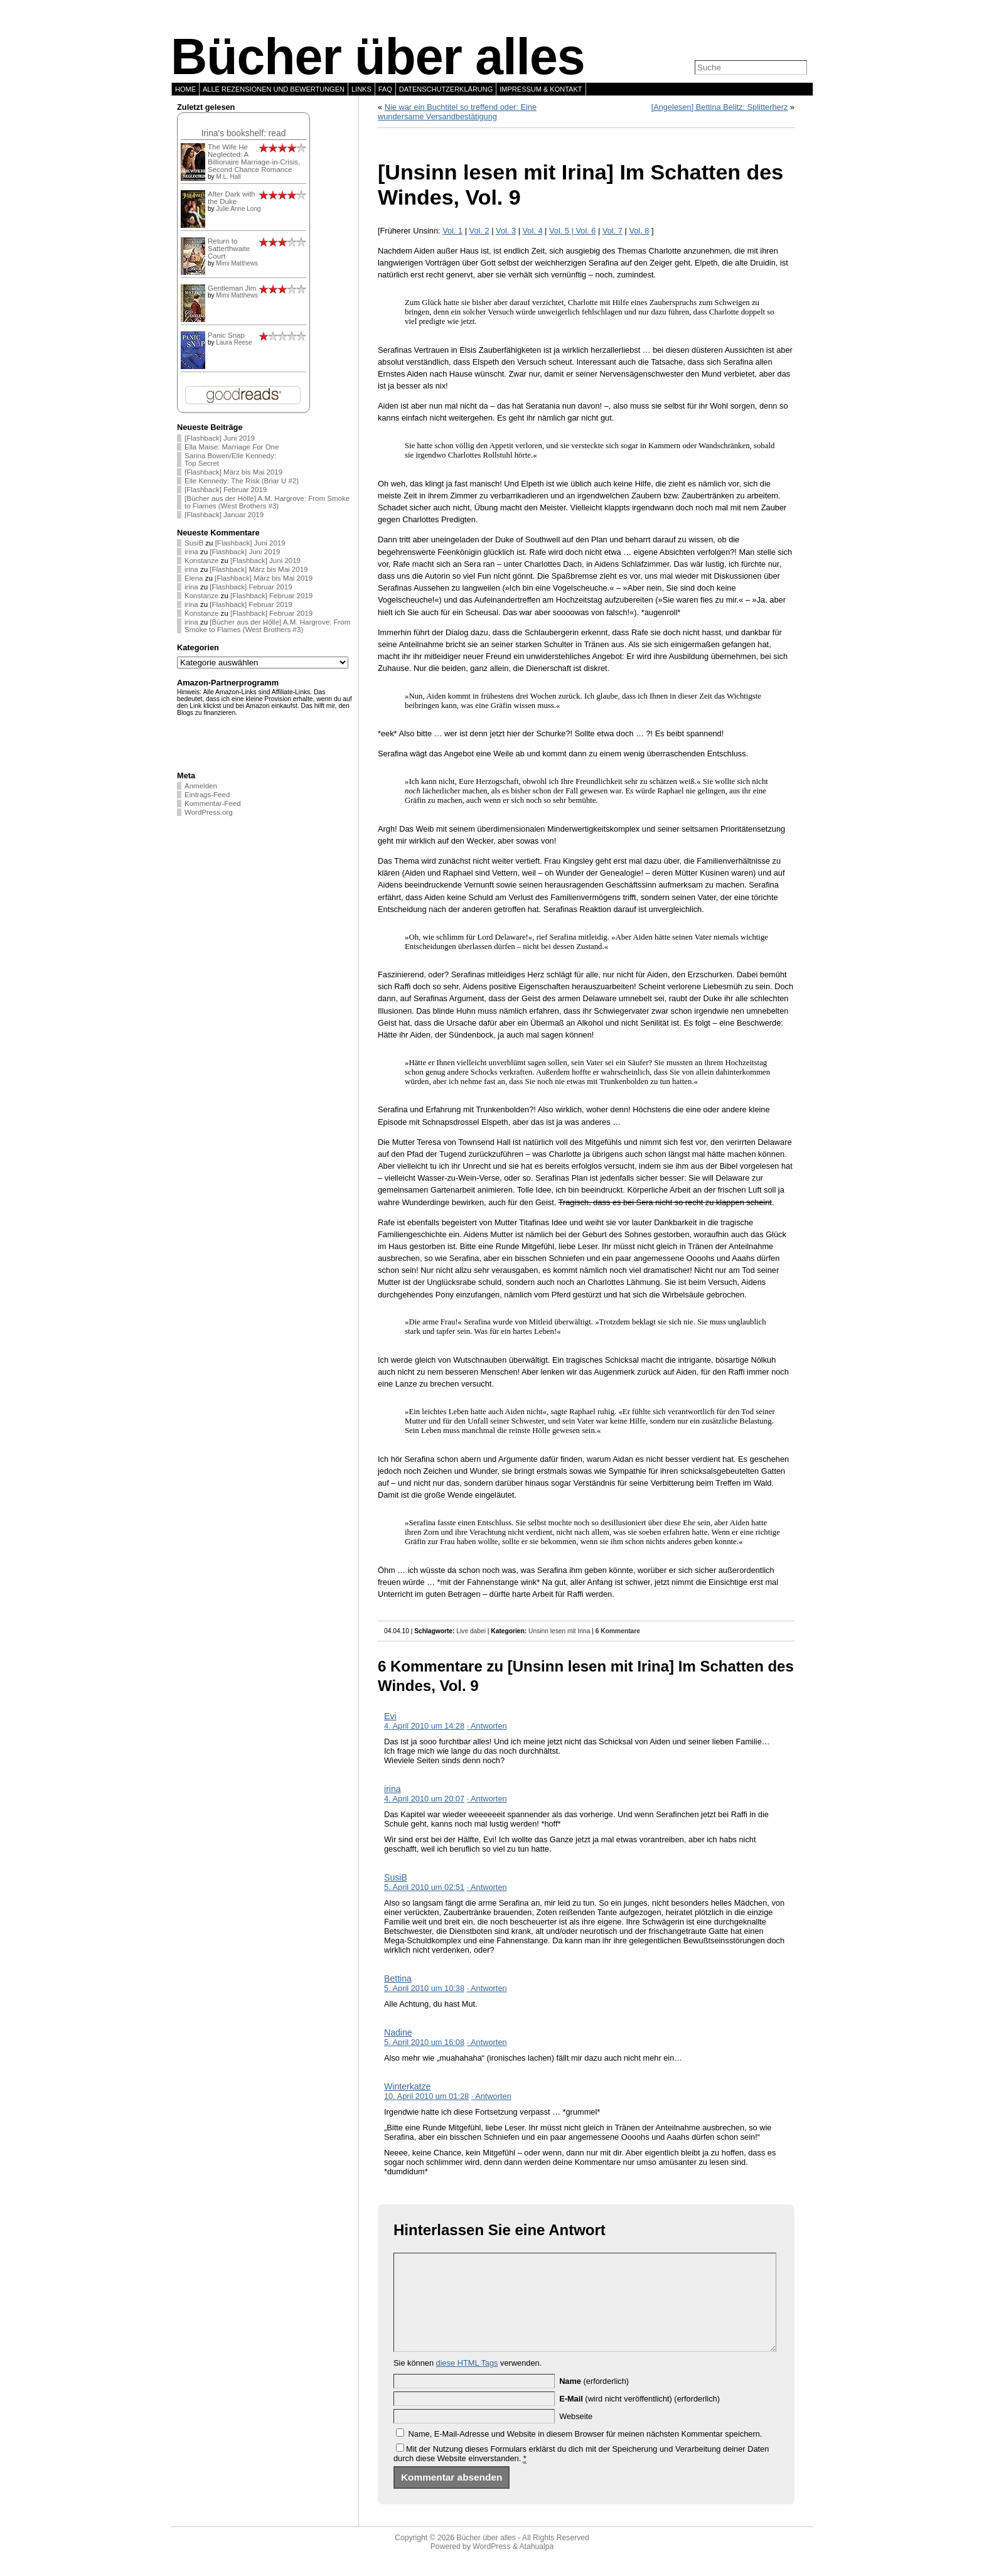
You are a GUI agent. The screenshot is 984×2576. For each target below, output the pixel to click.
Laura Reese (234, 342)
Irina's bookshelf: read (243, 133)
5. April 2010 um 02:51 (424, 1887)
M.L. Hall (228, 176)
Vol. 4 (533, 230)
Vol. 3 (506, 230)
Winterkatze (407, 2086)
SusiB (193, 543)
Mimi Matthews (237, 263)
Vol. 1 (452, 230)
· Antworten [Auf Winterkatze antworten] (491, 2096)
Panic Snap (226, 335)
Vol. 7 (612, 230)
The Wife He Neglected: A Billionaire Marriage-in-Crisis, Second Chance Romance (254, 158)
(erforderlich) (594, 2400)
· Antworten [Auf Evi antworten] (487, 1726)
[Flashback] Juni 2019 (219, 438)
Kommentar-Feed (212, 803)
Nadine (398, 2032)
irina (191, 551)
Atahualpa (536, 2565)
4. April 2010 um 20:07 (424, 1798)
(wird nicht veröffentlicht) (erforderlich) (639, 2417)
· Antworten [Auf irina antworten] (487, 1798)
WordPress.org (208, 812)
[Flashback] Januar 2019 (224, 514)
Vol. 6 (585, 230)
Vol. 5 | (562, 230)
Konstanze (201, 560)
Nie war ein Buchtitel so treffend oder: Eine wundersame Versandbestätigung (457, 111)
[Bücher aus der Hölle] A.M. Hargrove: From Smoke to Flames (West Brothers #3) (267, 502)
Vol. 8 (639, 230)
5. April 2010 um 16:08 (424, 2042)
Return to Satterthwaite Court (229, 248)
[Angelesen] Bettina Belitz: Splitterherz (719, 107)
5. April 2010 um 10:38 (424, 1988)
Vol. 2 (479, 230)
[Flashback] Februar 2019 (225, 489)
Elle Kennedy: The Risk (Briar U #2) (241, 481)
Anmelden (200, 786)
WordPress (491, 2565)
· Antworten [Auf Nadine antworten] (487, 2042)
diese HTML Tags (467, 2381)
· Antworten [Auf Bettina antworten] (487, 1988)
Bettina (398, 1978)
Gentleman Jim (232, 288)
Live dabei (471, 1631)
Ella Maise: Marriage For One (231, 447)
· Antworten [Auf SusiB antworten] (487, 1887)
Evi (390, 1716)
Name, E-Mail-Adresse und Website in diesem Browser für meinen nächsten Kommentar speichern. (585, 2452)
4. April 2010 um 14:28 (424, 1726)
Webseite (575, 2435)
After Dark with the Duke (231, 197)
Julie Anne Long (238, 208)
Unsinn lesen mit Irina (559, 1631)
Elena (193, 578)
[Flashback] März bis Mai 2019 (233, 472)
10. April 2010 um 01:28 (426, 2096)
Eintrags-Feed (207, 794)
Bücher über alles (378, 56)
